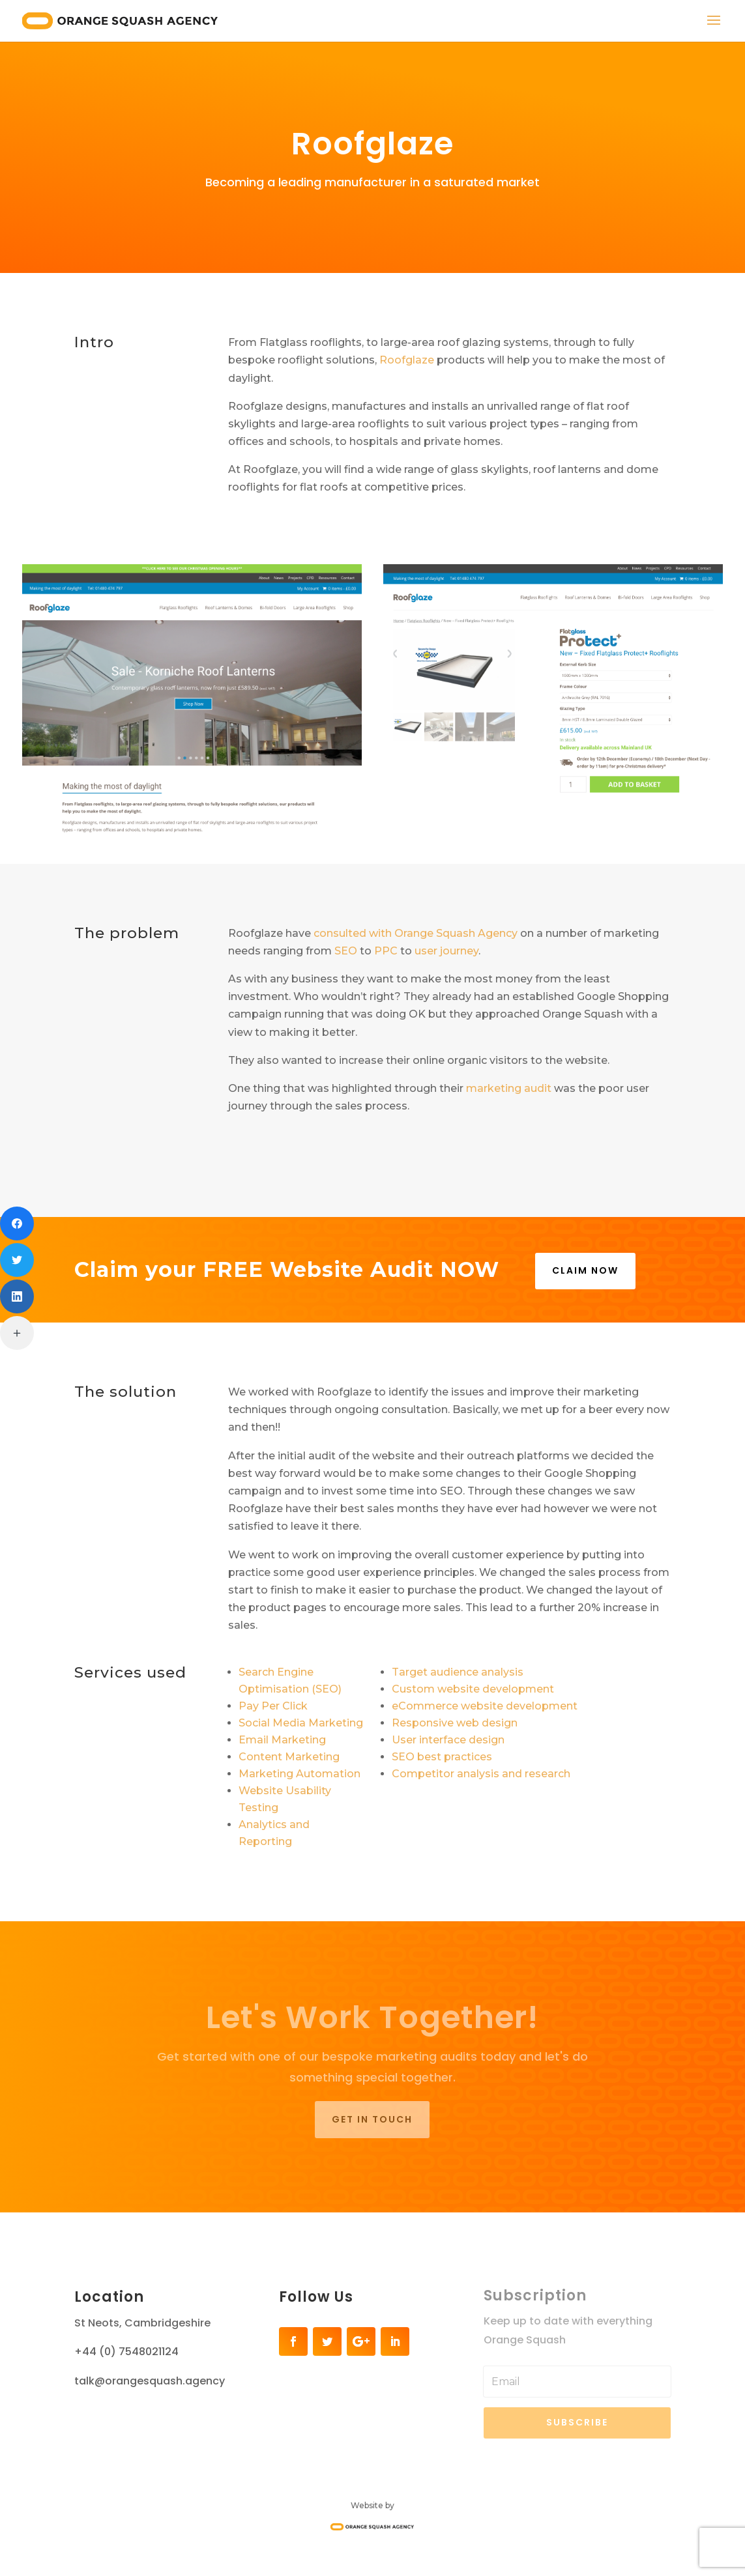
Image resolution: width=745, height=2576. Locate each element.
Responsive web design (455, 1723)
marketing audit (508, 1088)
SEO (345, 951)
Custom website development (473, 1689)
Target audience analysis (457, 1672)
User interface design (448, 1740)
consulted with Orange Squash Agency (416, 933)
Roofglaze (406, 360)
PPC (386, 951)
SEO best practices (442, 1757)
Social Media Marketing (301, 1723)
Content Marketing (289, 1757)
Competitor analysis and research (481, 1773)
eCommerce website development (484, 1706)
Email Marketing (282, 1740)
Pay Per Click (273, 1706)
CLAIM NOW (585, 1270)
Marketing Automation (299, 1773)
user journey (446, 951)
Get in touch (372, 2119)
